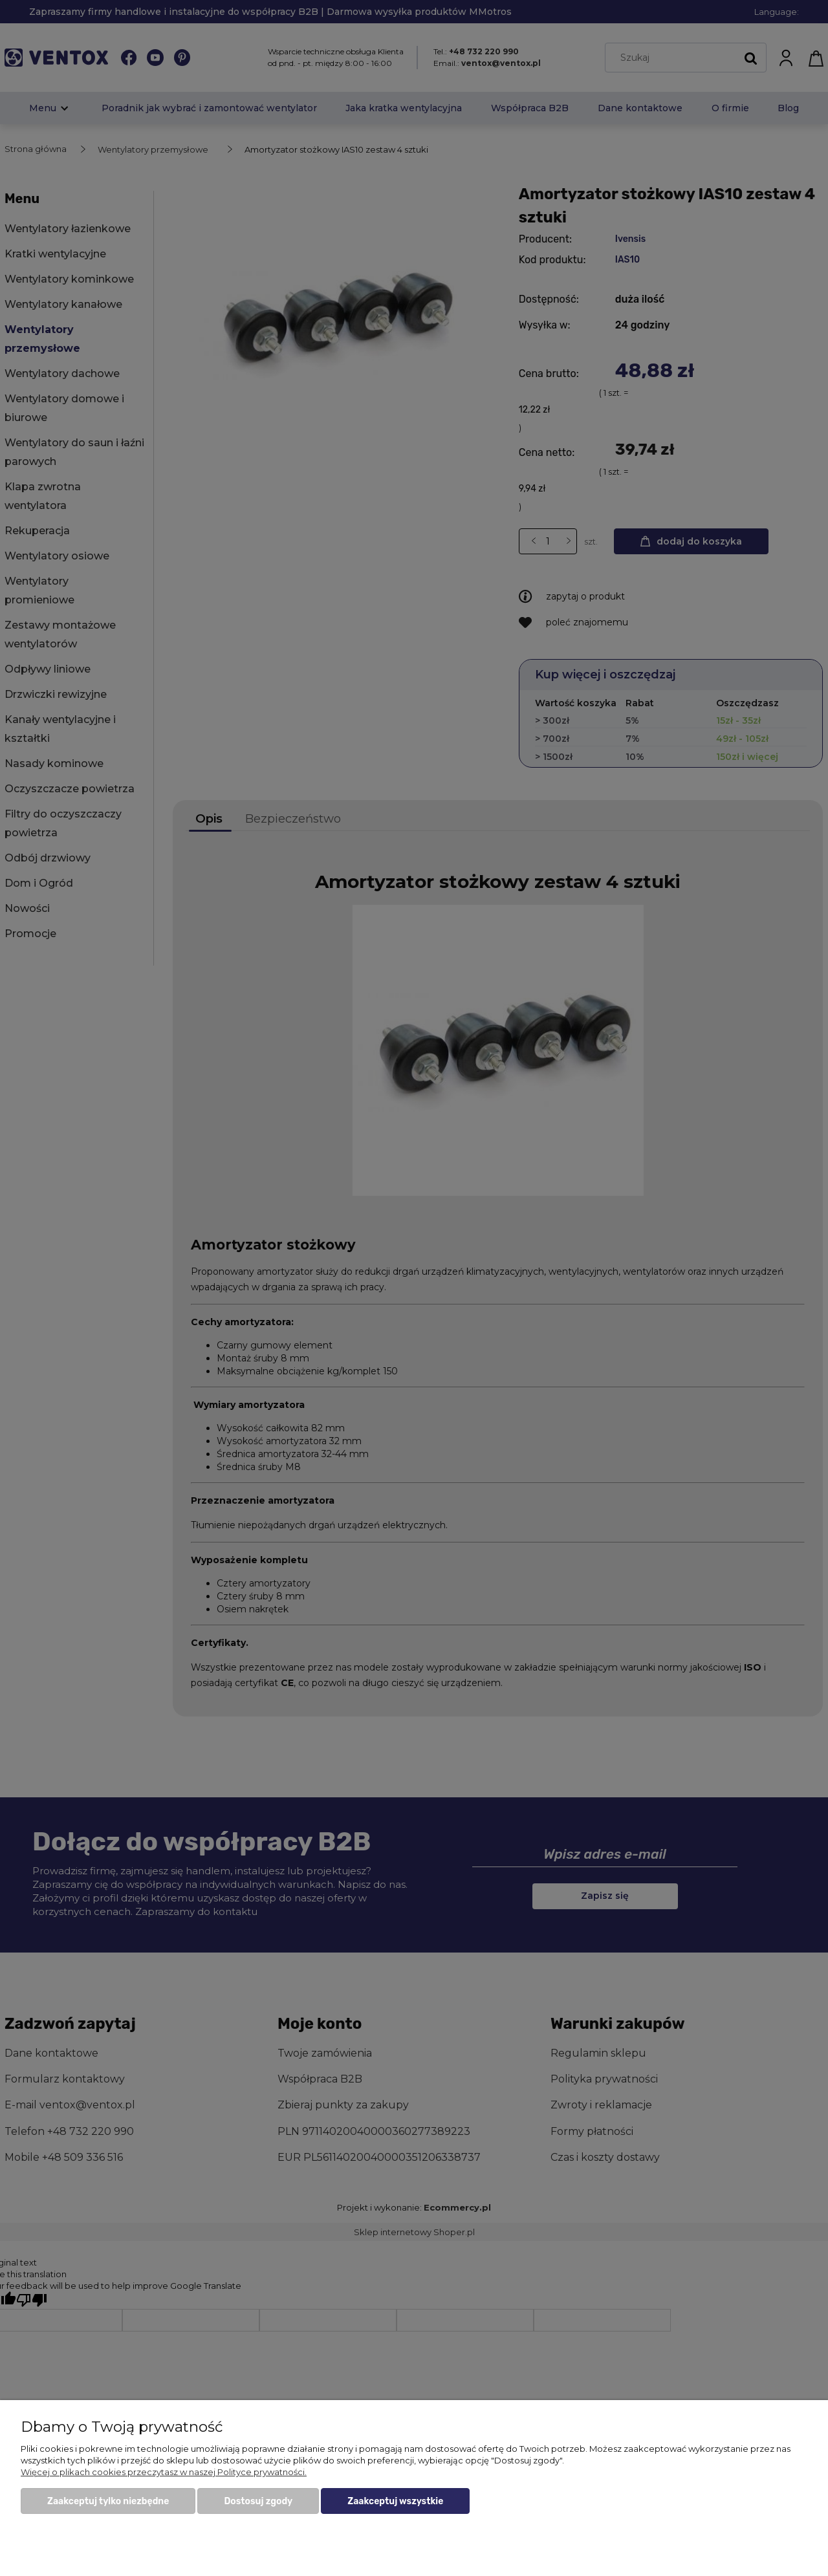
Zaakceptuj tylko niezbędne (108, 2501)
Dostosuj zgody (258, 2501)
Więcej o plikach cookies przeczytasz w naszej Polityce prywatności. (164, 2472)
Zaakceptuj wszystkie (395, 2501)
